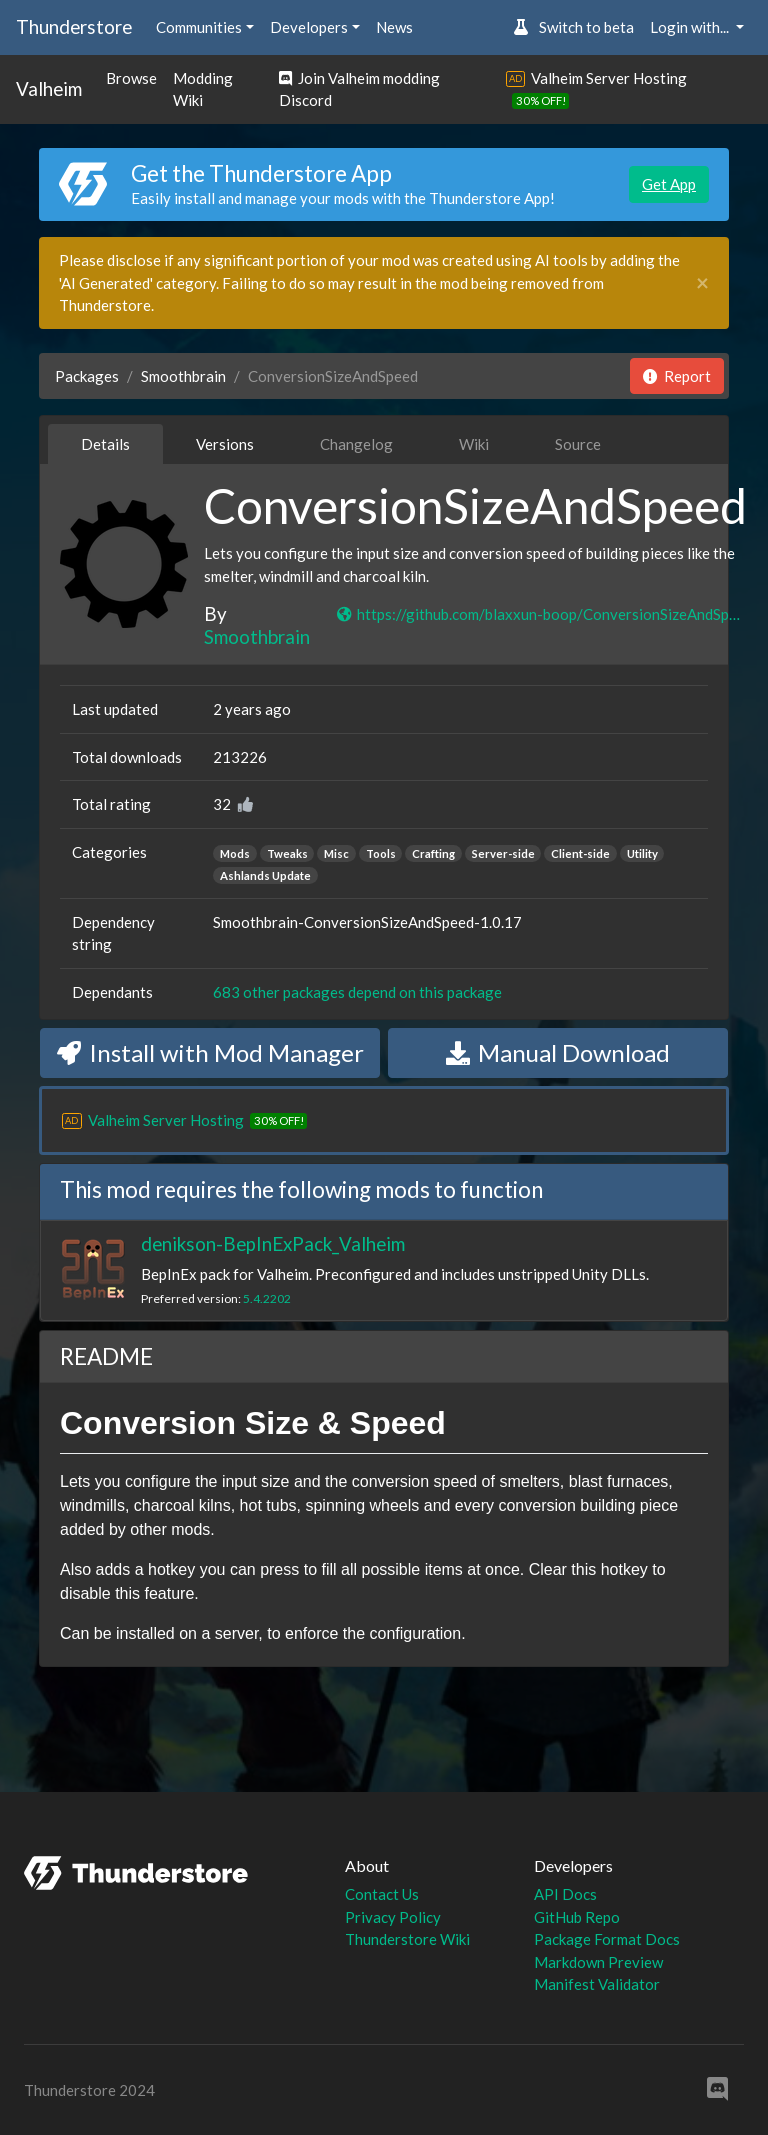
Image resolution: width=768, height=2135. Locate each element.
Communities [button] (199, 27)
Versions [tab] (225, 444)
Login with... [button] (691, 27)
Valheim (49, 88)
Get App (669, 184)
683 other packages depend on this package (357, 992)
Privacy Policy (393, 1917)
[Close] (702, 283)
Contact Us (382, 1894)
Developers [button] (309, 27)
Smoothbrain (183, 376)
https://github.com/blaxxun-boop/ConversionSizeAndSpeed (541, 614)
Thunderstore (74, 26)
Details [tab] (105, 444)
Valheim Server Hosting (609, 78)
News (394, 27)
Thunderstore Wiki (407, 1939)
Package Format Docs (607, 1939)
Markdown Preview (598, 1962)
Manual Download (558, 1052)
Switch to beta (573, 27)
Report (677, 376)
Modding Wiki (203, 89)
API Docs (565, 1894)
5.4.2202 (267, 1298)
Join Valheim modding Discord (359, 89)
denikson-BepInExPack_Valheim (273, 1243)
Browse (131, 78)
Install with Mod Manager (210, 1052)
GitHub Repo (577, 1917)
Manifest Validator (597, 1984)
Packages (87, 376)
